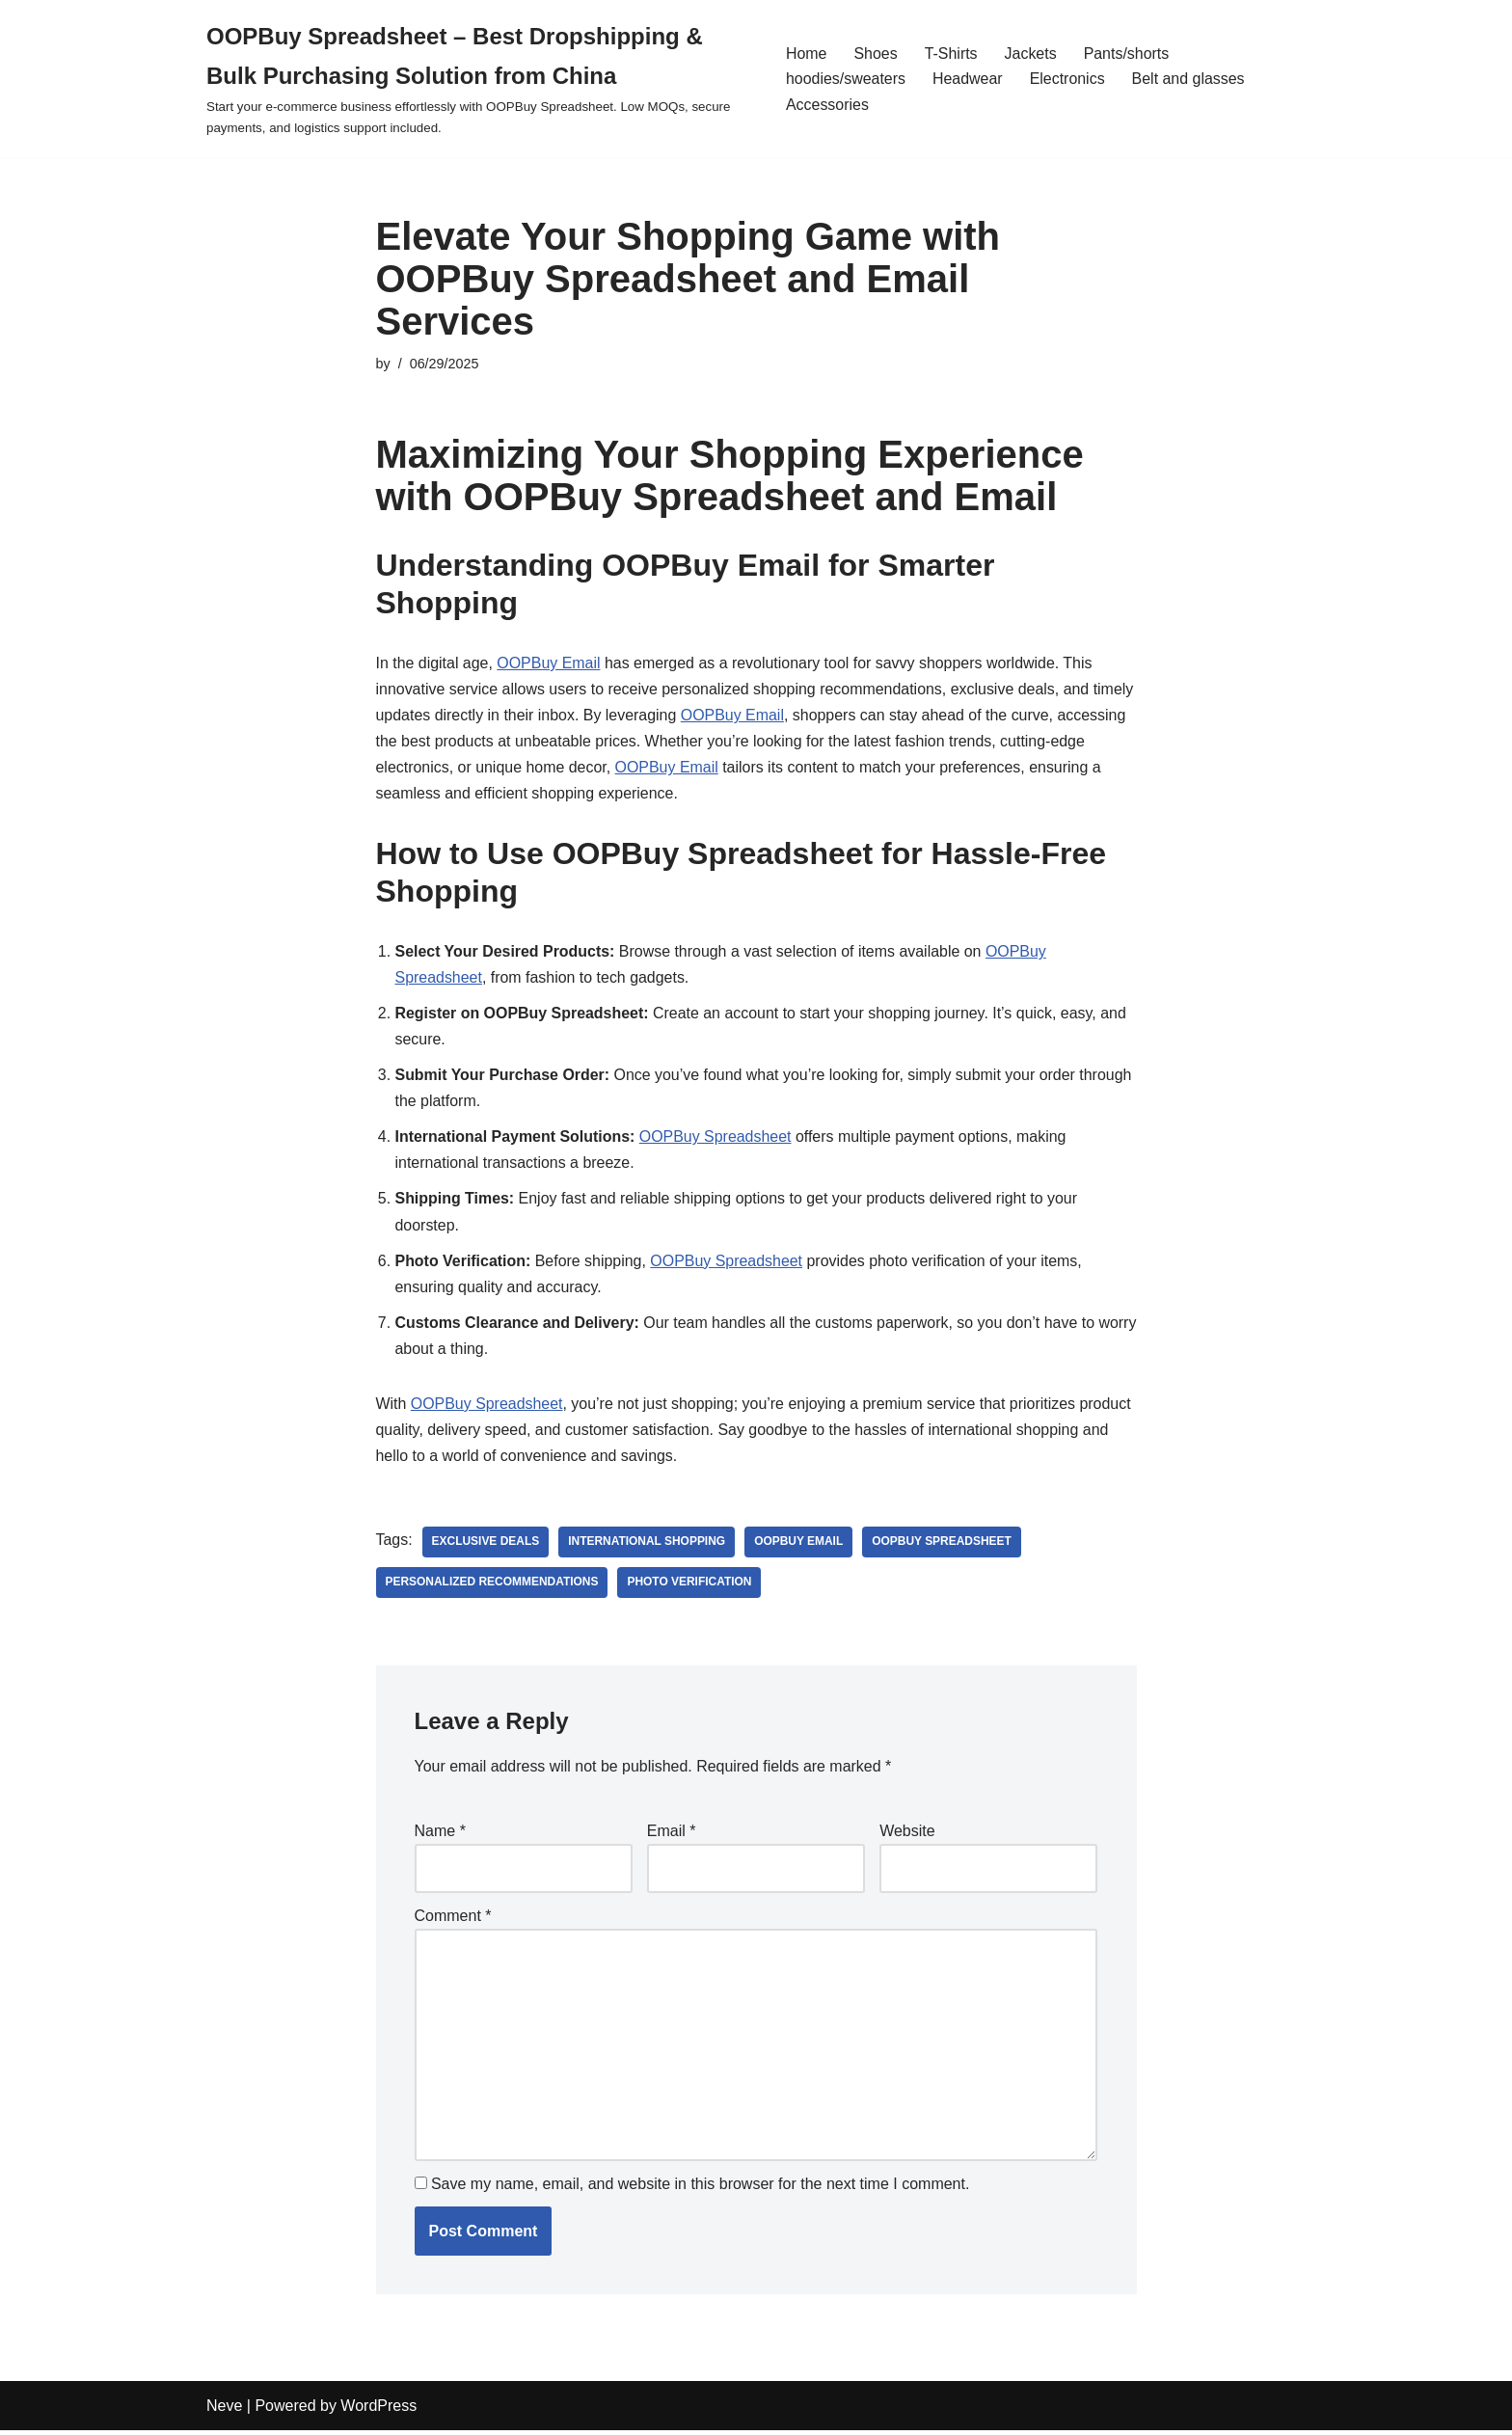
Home (806, 53)
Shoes (875, 53)
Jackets (1031, 53)
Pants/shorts (1127, 53)
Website (907, 1834)
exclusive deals (486, 1545)
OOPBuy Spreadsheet (716, 1138)
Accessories (827, 104)
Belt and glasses (1188, 78)
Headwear (967, 78)
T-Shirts (951, 53)
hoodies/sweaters (846, 78)
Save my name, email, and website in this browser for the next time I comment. (700, 2188)
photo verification (690, 1585)
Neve (224, 2410)
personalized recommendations (493, 1585)
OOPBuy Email (550, 663)
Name (440, 1834)
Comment (453, 1919)
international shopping (648, 1545)
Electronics (1067, 78)
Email (671, 1834)
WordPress (378, 2410)
